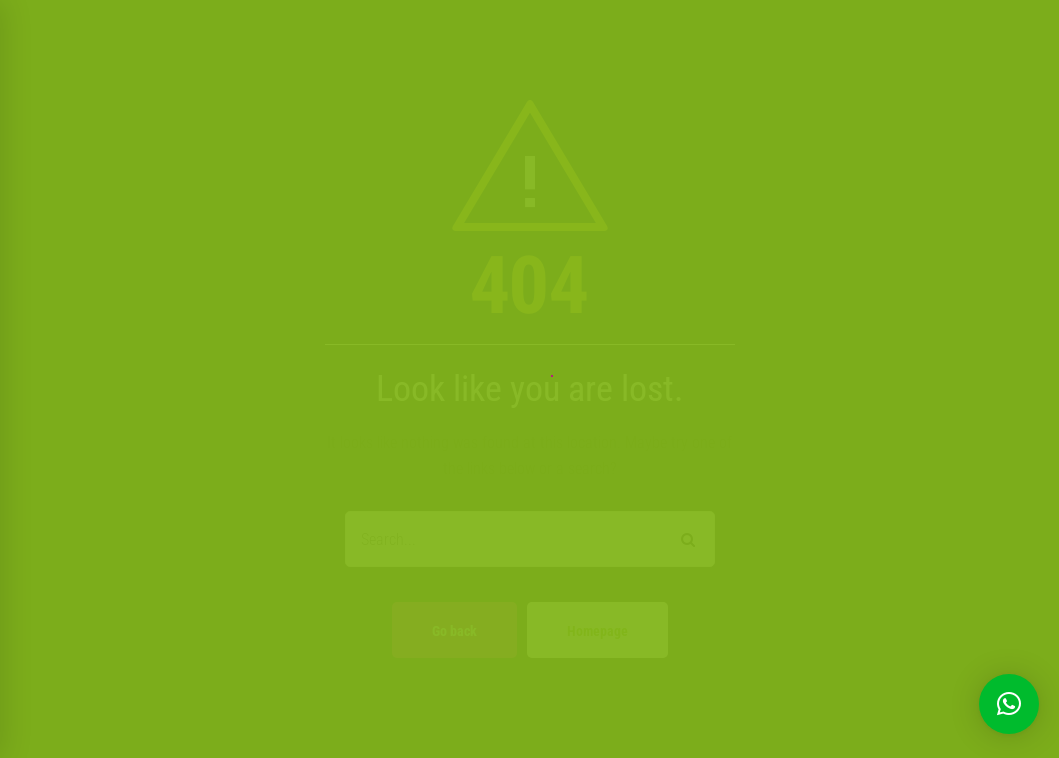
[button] (1009, 704)
